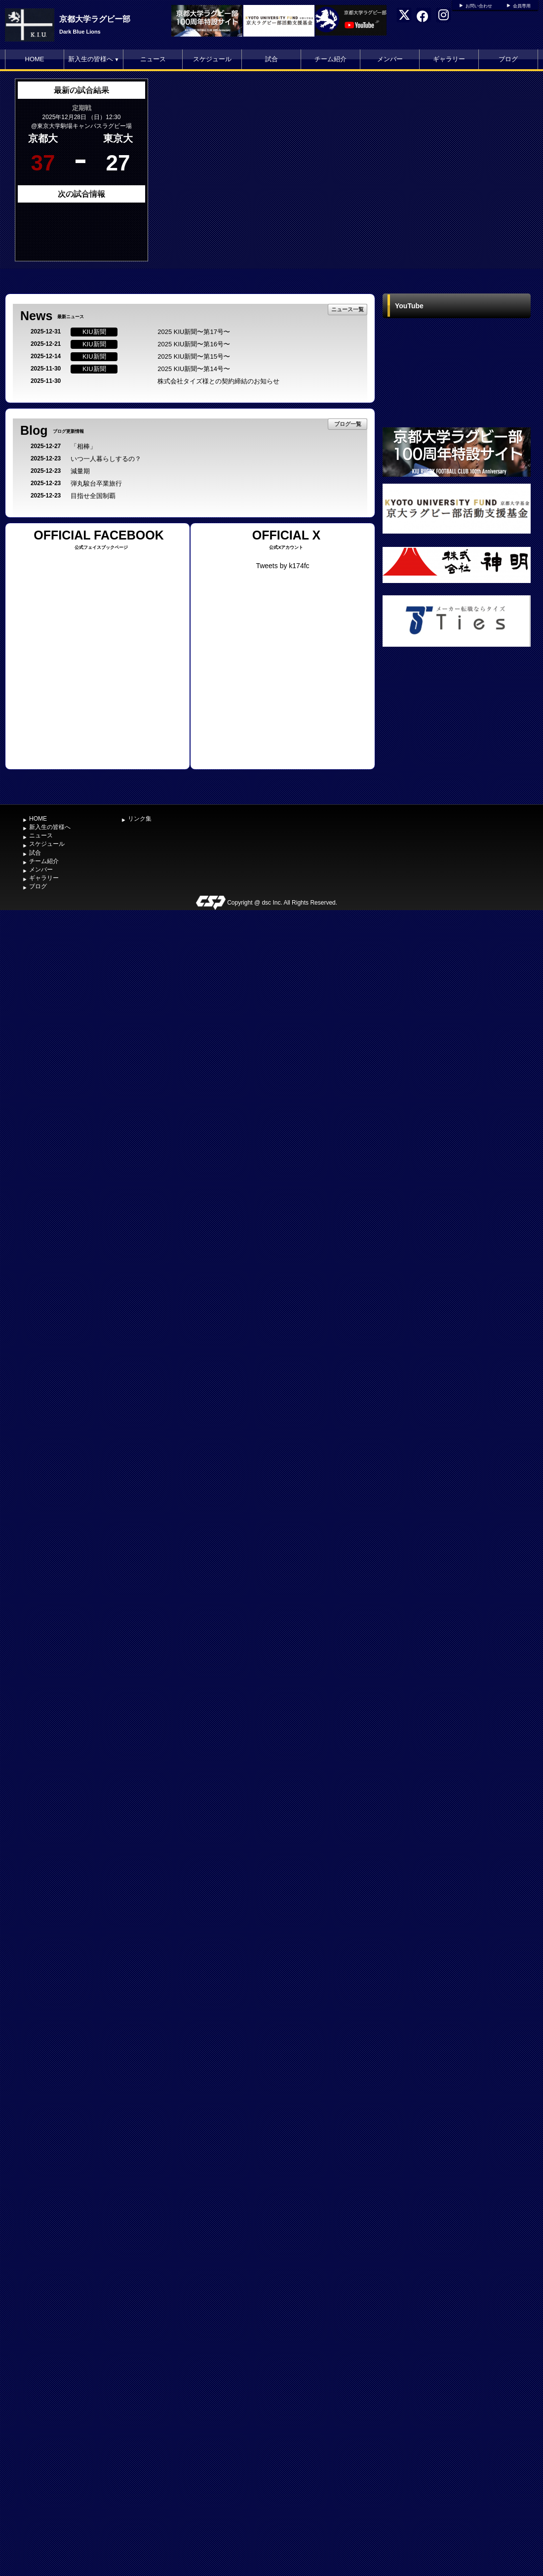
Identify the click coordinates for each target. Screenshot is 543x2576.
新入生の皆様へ (93, 59)
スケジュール (212, 59)
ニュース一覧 (347, 309)
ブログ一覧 (347, 424)
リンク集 (140, 818)
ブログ (508, 59)
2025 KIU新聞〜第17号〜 (193, 331)
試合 (271, 59)
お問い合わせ (478, 5)
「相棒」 (83, 446)
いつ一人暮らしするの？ (106, 458)
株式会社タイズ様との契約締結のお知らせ (218, 381)
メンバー (390, 59)
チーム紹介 (330, 59)
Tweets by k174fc (282, 566)
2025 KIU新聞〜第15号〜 (193, 356)
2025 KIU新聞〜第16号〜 (193, 344)
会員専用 (522, 5)
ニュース (153, 59)
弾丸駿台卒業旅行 (96, 483)
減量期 (80, 471)
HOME (34, 59)
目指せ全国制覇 (93, 495)
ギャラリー (449, 59)
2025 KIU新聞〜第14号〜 (193, 369)
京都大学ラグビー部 (94, 19)
